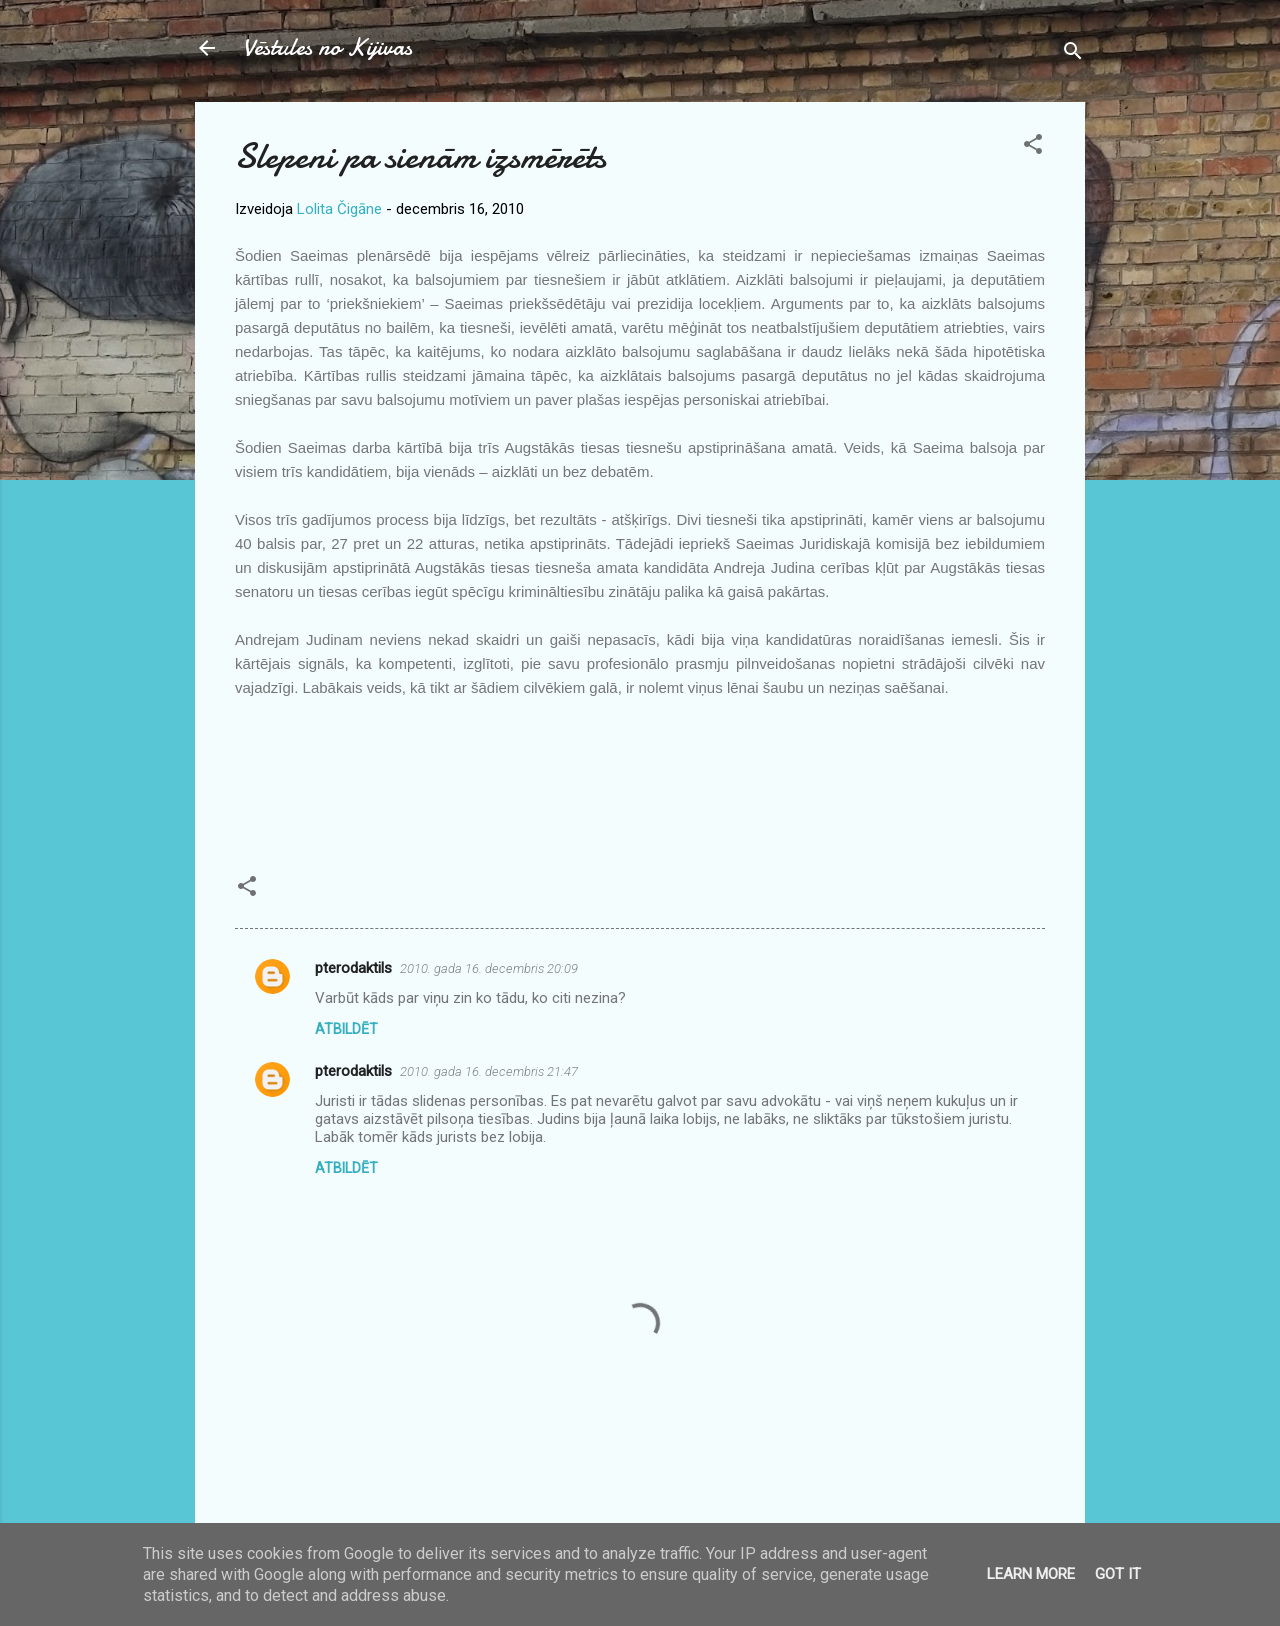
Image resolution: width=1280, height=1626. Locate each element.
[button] (1033, 147)
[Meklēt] (1073, 54)
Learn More (1031, 1574)
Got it (1118, 1574)
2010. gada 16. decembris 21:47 (489, 1071)
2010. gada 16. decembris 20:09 (489, 968)
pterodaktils (353, 968)
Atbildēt (346, 1029)
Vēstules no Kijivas (327, 47)
